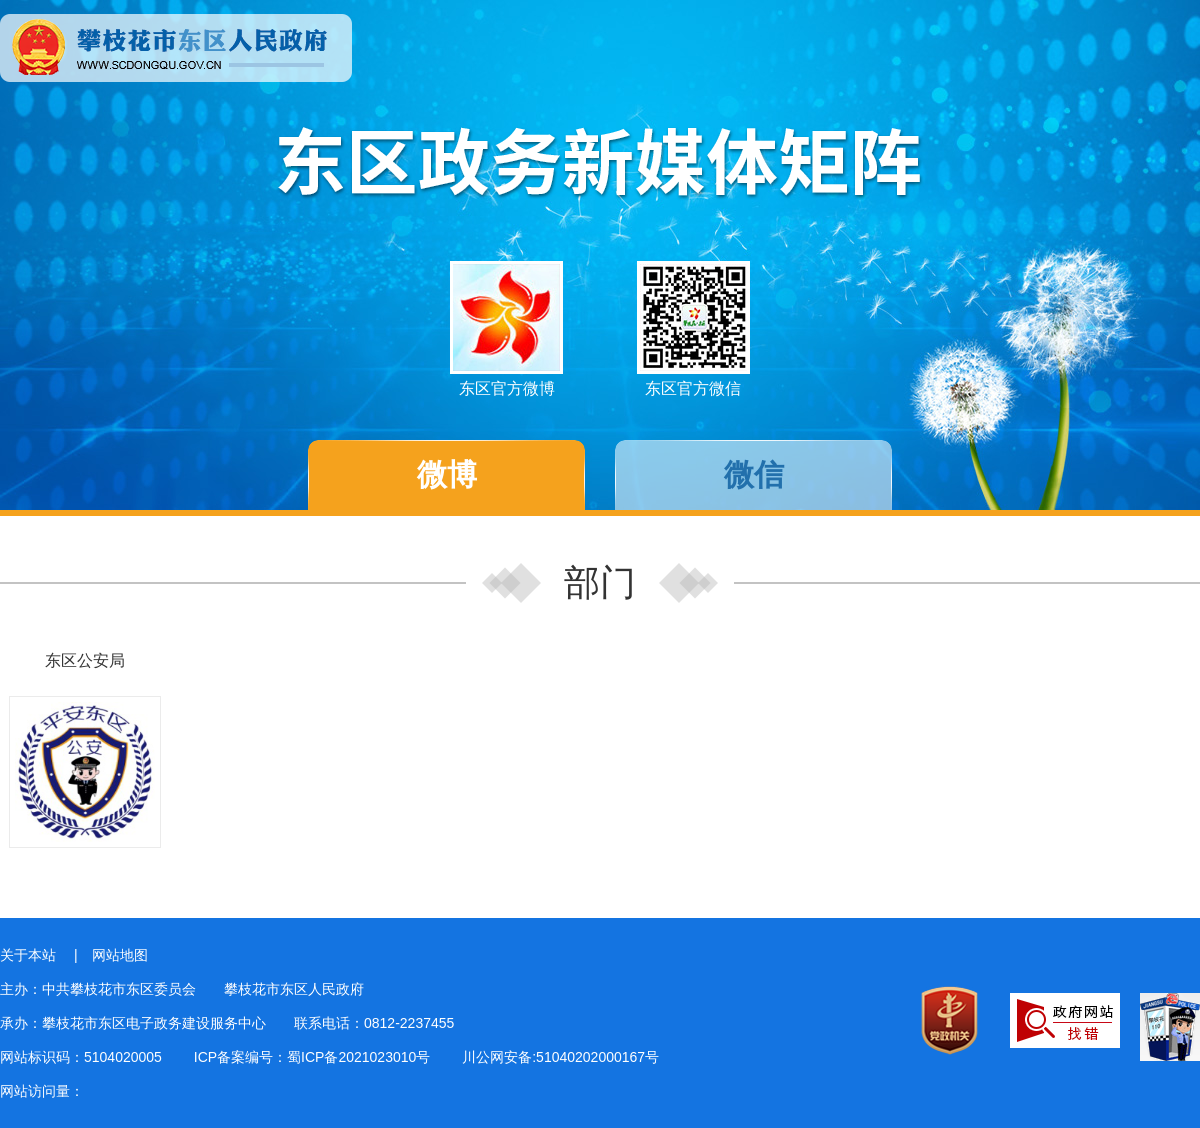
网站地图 (120, 955)
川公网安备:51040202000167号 (560, 1057)
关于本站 (28, 955)
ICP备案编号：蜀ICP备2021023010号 (312, 1057)
